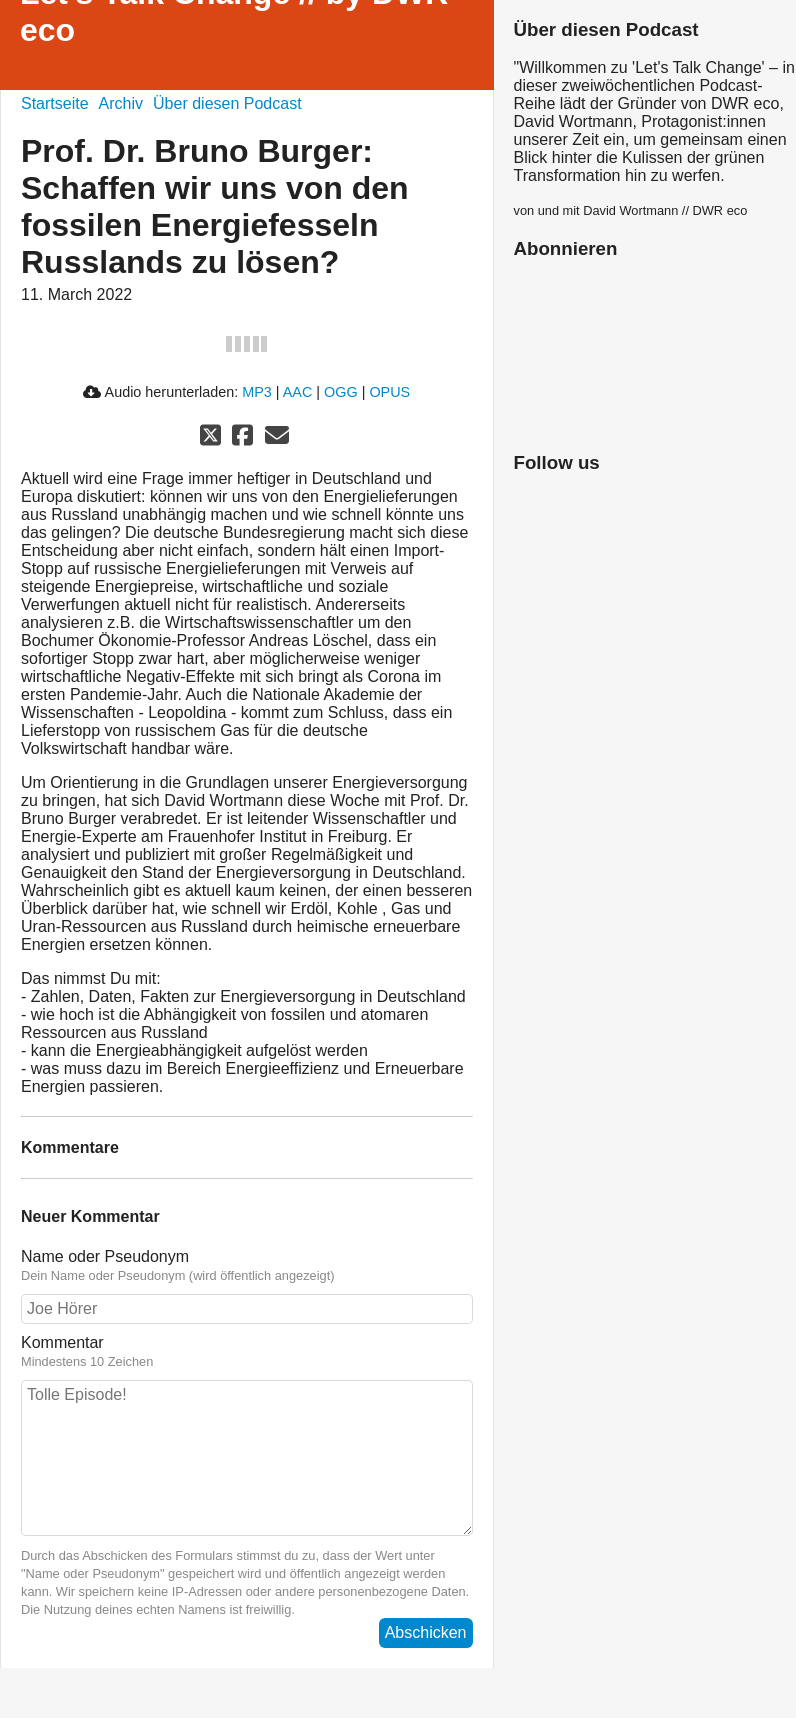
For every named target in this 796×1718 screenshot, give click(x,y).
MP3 (257, 392)
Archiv (121, 103)
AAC (298, 392)
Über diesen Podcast (227, 103)
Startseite (55, 103)
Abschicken (426, 1632)
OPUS (389, 392)
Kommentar (247, 1352)
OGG (341, 392)
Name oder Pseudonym (247, 1266)
